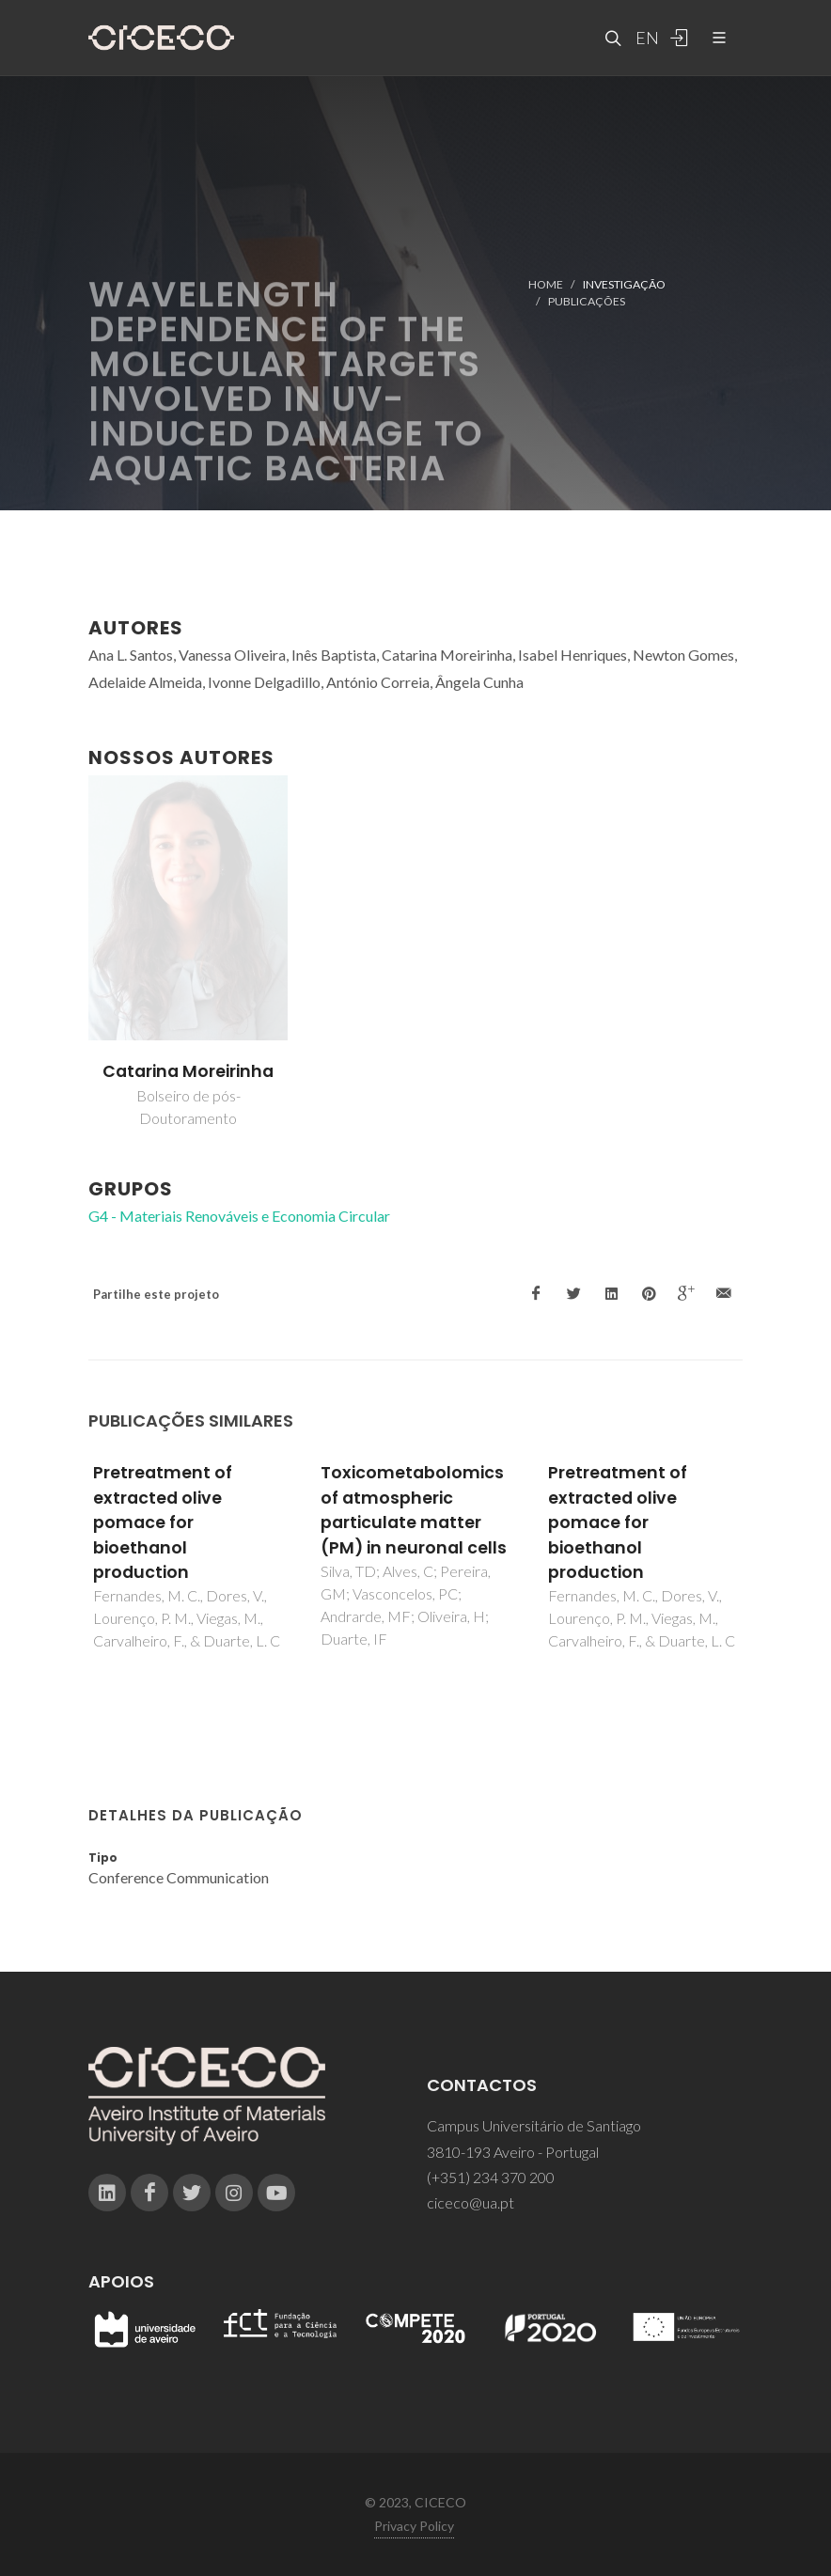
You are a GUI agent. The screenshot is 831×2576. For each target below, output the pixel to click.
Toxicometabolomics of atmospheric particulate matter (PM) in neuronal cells (414, 1509)
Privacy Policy (414, 2526)
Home (545, 284)
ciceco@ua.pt (470, 2202)
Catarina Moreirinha (188, 1071)
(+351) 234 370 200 (491, 2177)
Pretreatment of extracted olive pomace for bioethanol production (162, 1522)
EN (644, 37)
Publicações (586, 301)
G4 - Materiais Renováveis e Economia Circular (239, 1216)
